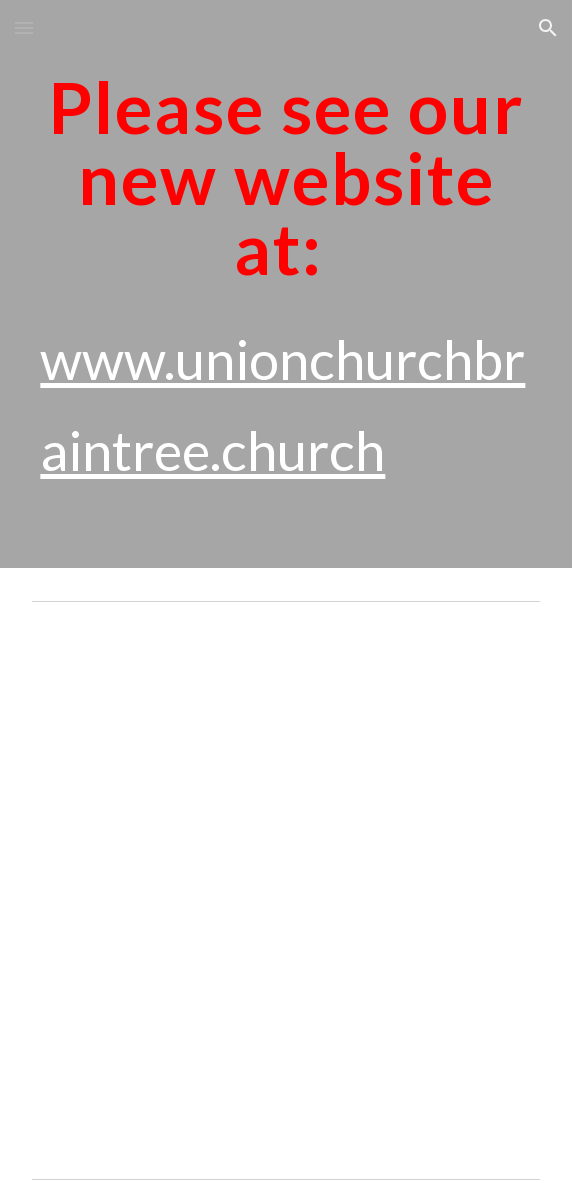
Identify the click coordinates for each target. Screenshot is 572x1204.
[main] (285, 284)
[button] (24, 27)
